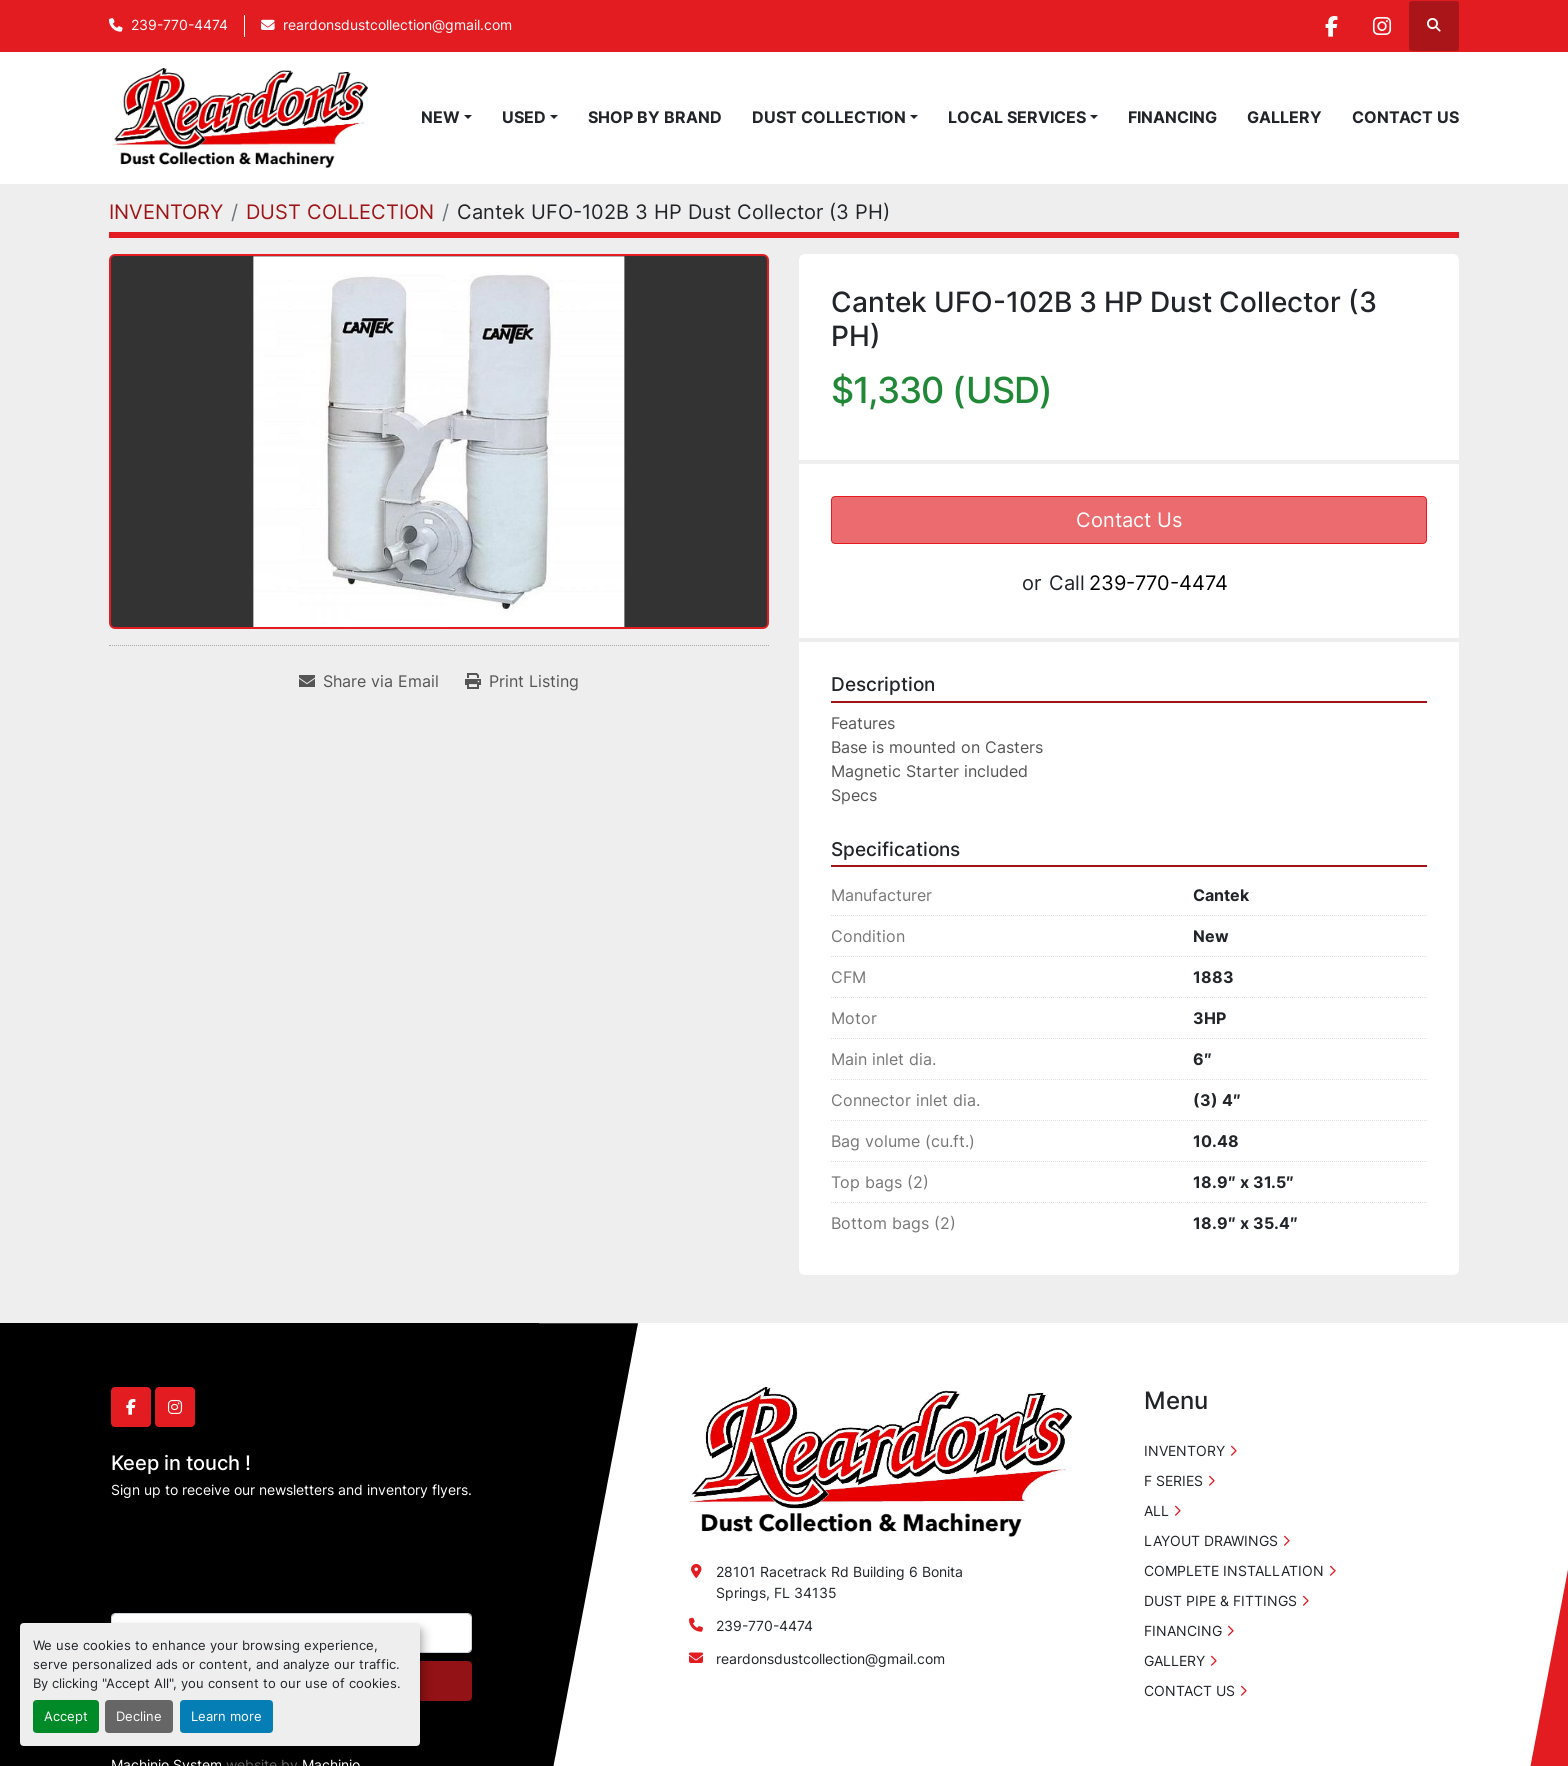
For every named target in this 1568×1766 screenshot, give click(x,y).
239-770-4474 (179, 25)
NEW (440, 117)
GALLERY (1284, 117)
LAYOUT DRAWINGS (1211, 1540)
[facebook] (1331, 26)
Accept (66, 1716)
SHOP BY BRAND (655, 117)
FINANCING (1172, 117)
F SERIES (1173, 1480)
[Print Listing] (522, 681)
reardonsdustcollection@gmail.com (397, 25)
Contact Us (1129, 520)
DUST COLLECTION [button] (829, 117)
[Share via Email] (369, 681)
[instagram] (1382, 26)
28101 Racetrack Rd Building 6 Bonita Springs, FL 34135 (839, 1582)
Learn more (226, 1716)
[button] (446, 117)
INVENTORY (1184, 1450)
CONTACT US (1405, 117)
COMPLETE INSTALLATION (1234, 1570)
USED (524, 117)
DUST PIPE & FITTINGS (1220, 1600)
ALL (1156, 1510)
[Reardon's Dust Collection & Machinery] (878, 1460)
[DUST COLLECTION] (340, 212)
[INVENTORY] (166, 212)
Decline (139, 1716)
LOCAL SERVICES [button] (1017, 117)
